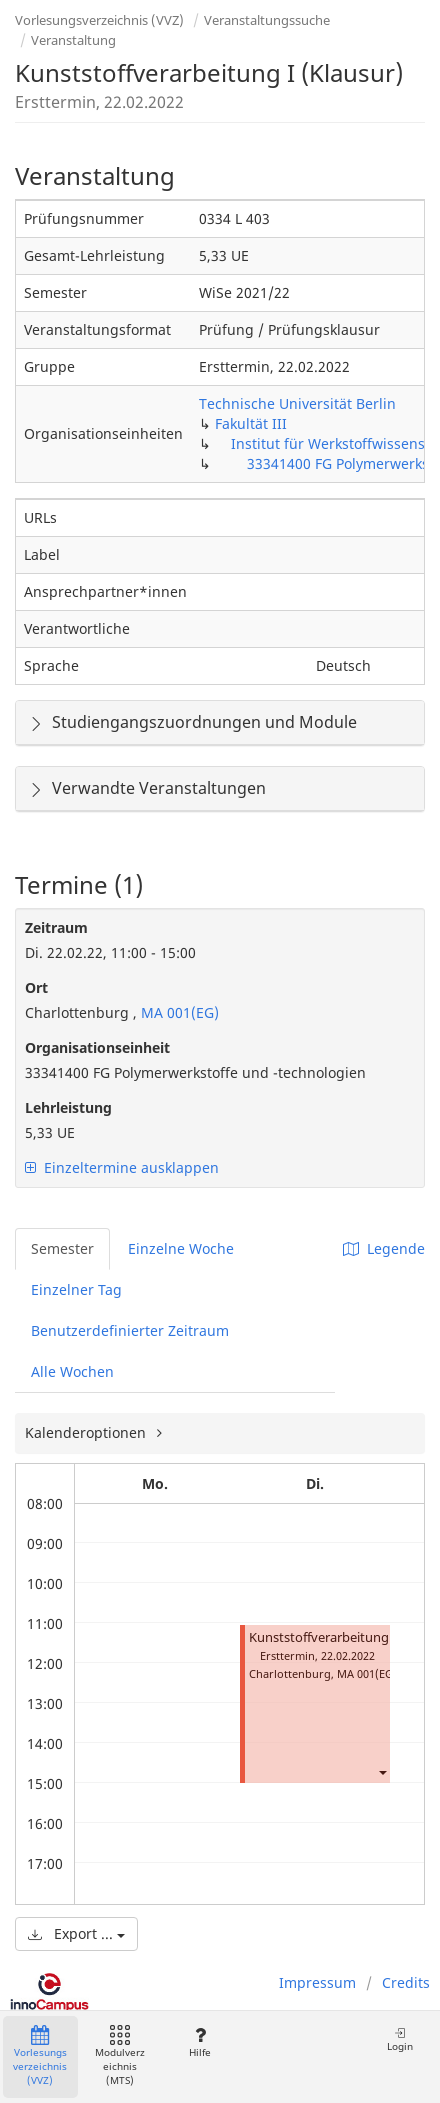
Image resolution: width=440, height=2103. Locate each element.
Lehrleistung (68, 1107)
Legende (384, 1248)
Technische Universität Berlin (297, 403)
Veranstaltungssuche (267, 20)
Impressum (317, 1982)
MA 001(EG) (178, 1012)
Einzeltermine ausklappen (122, 1167)
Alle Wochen (72, 1371)
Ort (36, 987)
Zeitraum (56, 927)
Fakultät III (251, 423)
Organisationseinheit (97, 1047)
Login (400, 2039)
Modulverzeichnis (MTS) (120, 2056)
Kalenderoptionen (87, 1432)
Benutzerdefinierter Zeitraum (130, 1330)
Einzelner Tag (76, 1289)
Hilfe (199, 2042)
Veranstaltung (73, 40)
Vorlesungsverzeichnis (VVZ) (99, 20)
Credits (406, 1982)
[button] (382, 1771)
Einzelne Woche (181, 1248)
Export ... (76, 1933)
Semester (62, 1248)
